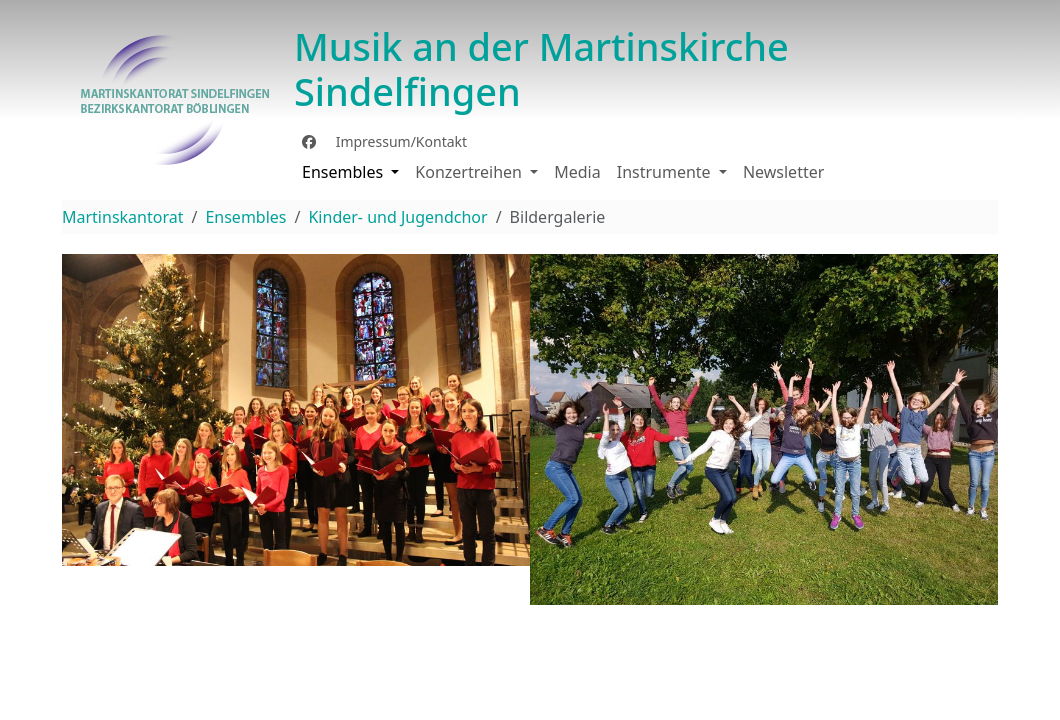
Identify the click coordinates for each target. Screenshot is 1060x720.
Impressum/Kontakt (399, 141)
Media (577, 172)
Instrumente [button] (666, 172)
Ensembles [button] (344, 172)
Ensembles (245, 217)
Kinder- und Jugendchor (397, 217)
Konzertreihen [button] (470, 172)
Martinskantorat (122, 217)
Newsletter (783, 172)
